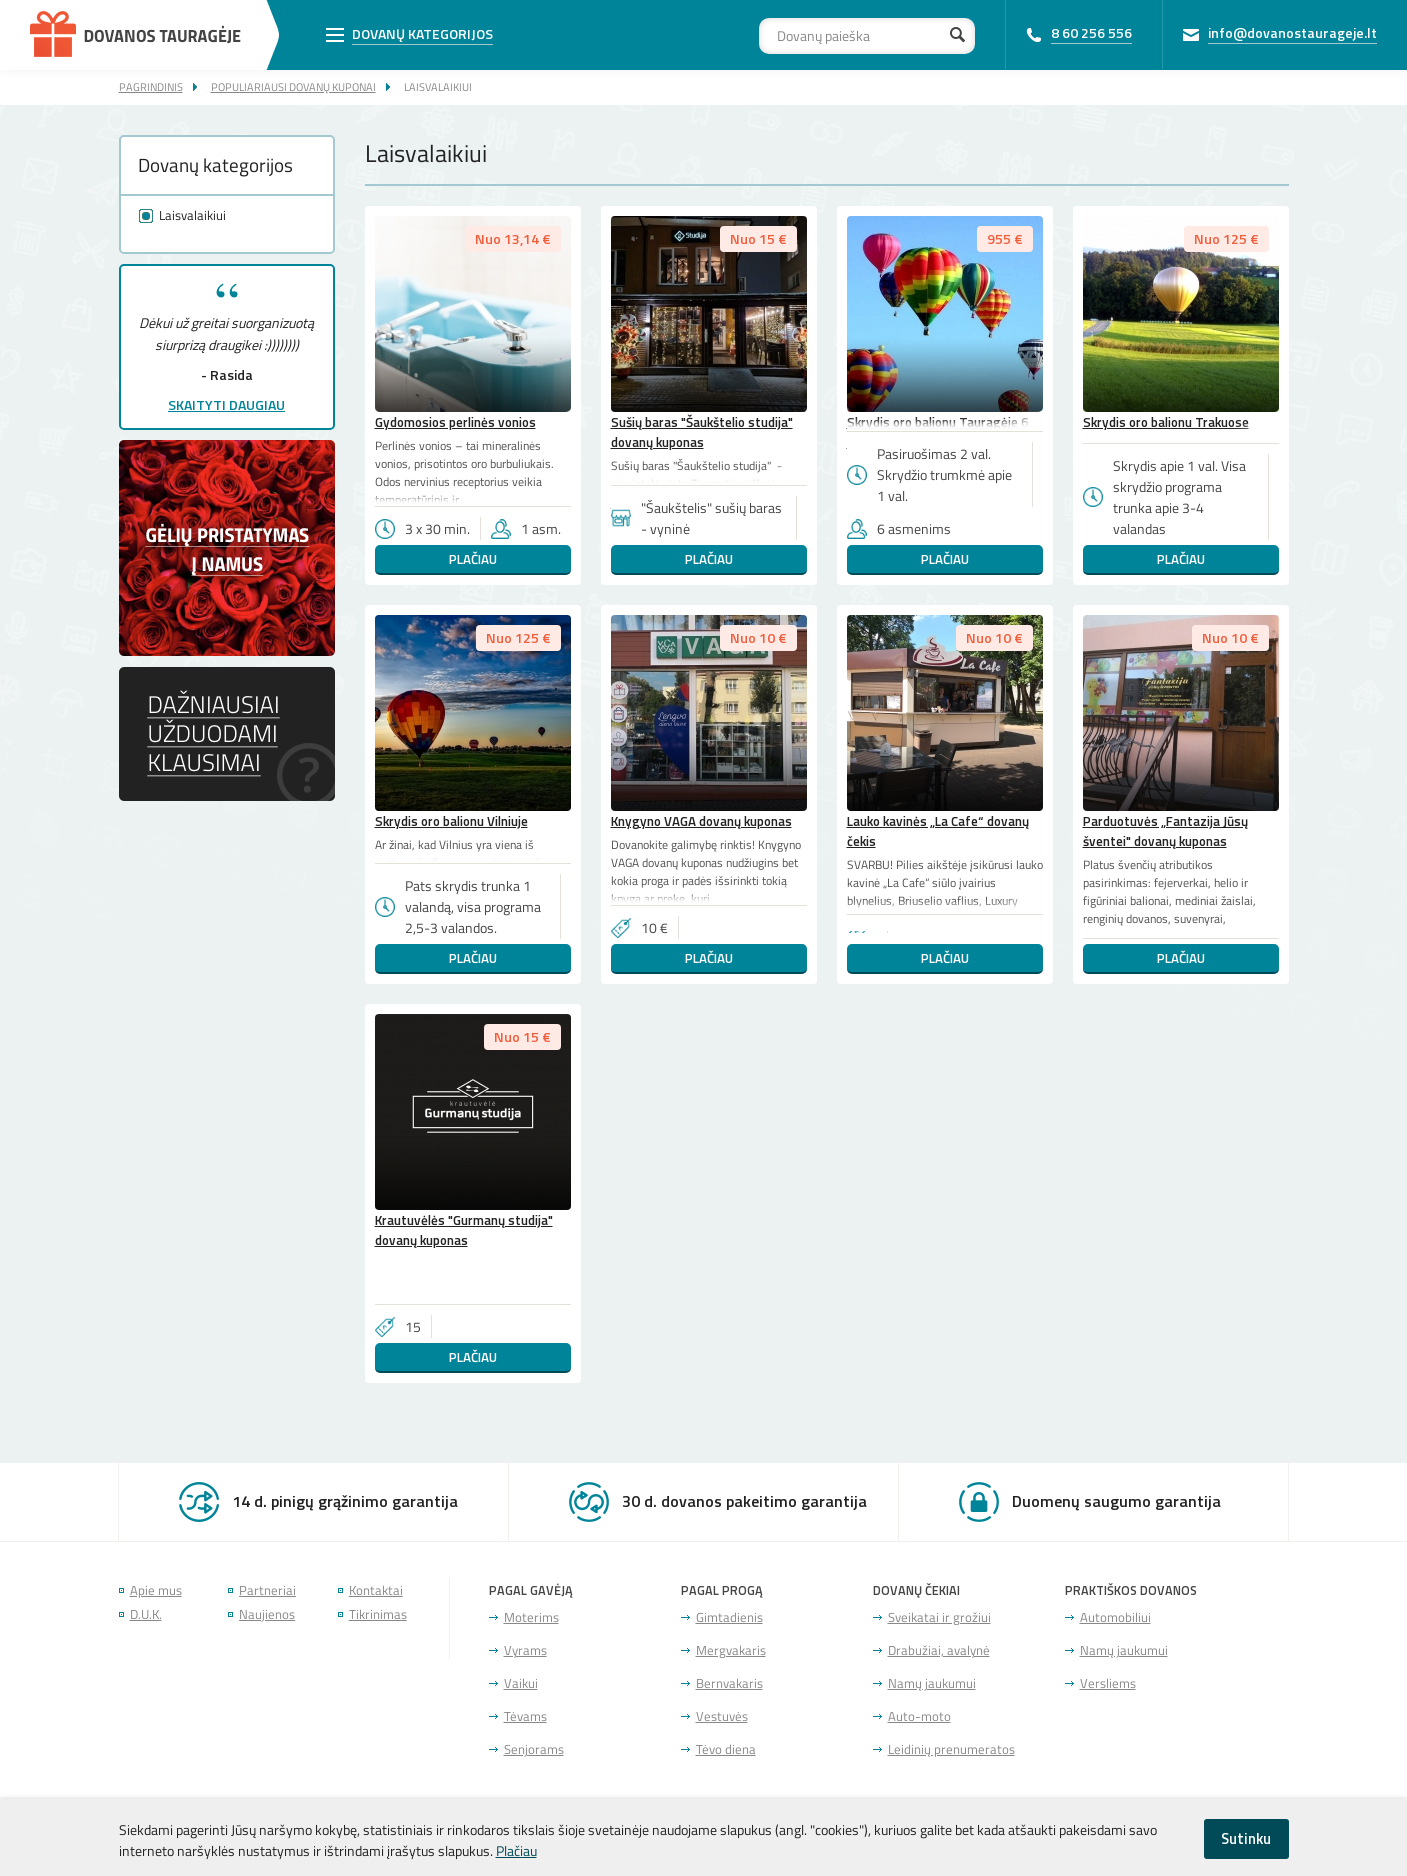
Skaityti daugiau (226, 404)
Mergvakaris (731, 1650)
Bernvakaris (729, 1683)
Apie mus (156, 1590)
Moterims (531, 1617)
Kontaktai (376, 1590)
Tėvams (525, 1716)
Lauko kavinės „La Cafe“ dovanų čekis (938, 831)
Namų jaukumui (932, 1683)
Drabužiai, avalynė (939, 1650)
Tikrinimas (378, 1614)
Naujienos (267, 1614)
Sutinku (1246, 1838)
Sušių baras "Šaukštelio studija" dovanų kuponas (702, 432)
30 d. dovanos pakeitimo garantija (744, 1501)
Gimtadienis (729, 1617)
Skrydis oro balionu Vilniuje (451, 821)
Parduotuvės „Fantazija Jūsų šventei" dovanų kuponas (1165, 831)
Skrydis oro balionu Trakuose (1166, 422)
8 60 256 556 (1091, 32)
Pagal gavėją (531, 1590)
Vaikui (521, 1683)
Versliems (1108, 1683)
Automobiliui (1115, 1617)
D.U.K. (146, 1614)
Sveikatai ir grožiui (939, 1617)
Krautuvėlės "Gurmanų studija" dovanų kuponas (464, 1230)
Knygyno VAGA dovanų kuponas (701, 821)
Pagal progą (722, 1590)
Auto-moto (919, 1716)
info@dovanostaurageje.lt (1292, 32)
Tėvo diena (726, 1749)
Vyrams (525, 1650)
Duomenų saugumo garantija (1116, 1501)
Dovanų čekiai (916, 1590)
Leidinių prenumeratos (951, 1749)
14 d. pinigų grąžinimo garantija (345, 1501)
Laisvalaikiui (438, 86)
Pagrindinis (151, 86)
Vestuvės (722, 1716)
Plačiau (473, 559)
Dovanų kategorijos (422, 33)
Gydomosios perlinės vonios (455, 422)
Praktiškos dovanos (1131, 1590)
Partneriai (267, 1590)
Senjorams (534, 1749)
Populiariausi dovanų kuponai (293, 86)
